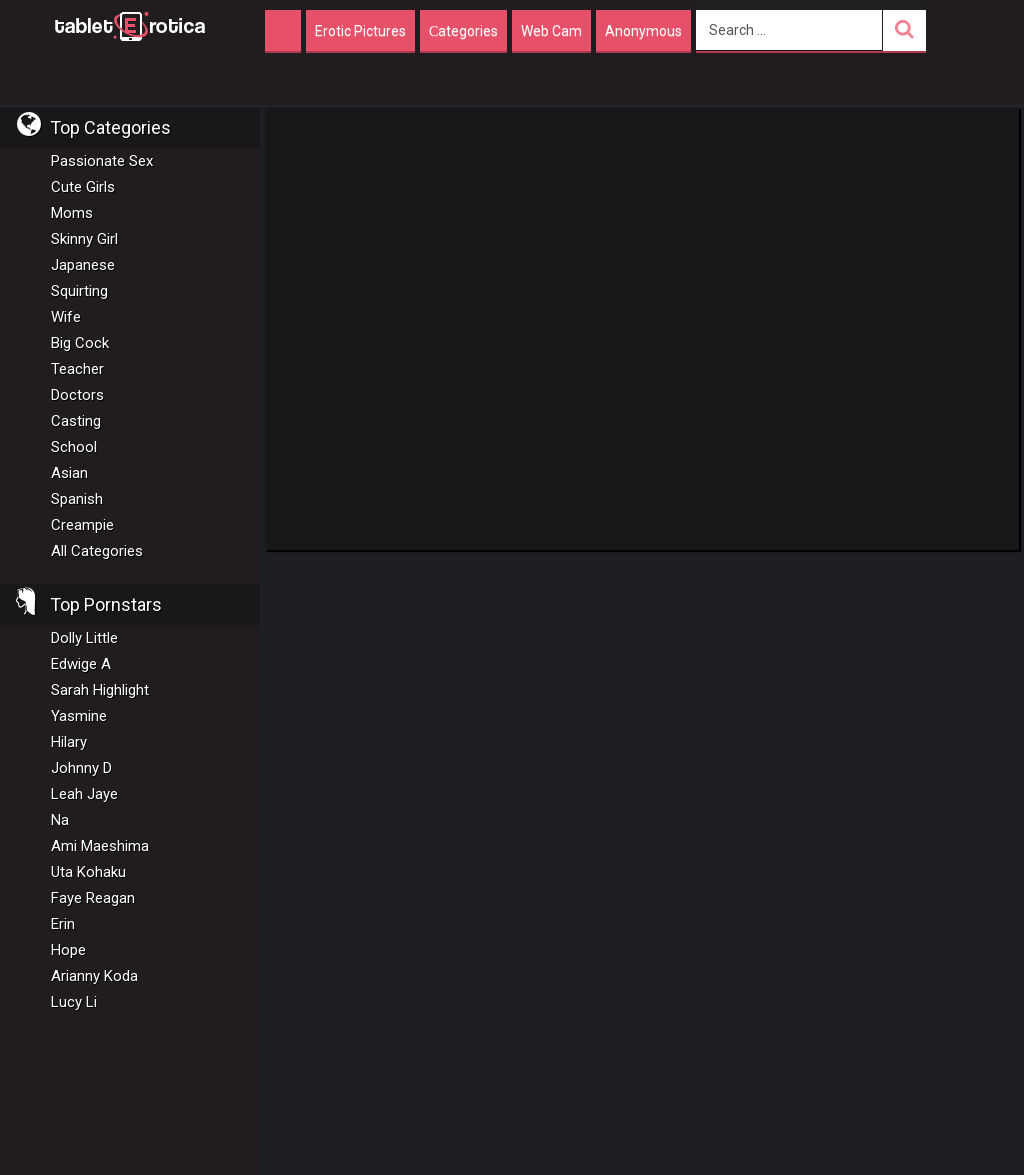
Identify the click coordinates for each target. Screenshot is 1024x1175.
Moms (72, 213)
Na (60, 820)
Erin (63, 924)
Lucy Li (74, 1002)
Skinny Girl (84, 239)
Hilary (69, 742)
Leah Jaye (84, 794)
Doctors (77, 395)
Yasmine (79, 716)
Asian (69, 473)
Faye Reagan (93, 898)
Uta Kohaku (88, 872)
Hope (68, 950)
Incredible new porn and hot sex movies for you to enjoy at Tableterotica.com (130, 25)
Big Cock (80, 343)
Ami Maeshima (100, 846)
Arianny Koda (94, 976)
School (74, 447)
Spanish (77, 499)
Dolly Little (84, 638)
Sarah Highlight (100, 690)
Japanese (83, 265)
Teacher (77, 369)
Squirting (79, 291)
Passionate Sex (102, 161)
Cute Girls (83, 187)
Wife (66, 317)
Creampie (82, 525)
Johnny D (81, 768)
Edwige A (81, 664)
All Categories (97, 551)
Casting (76, 421)
